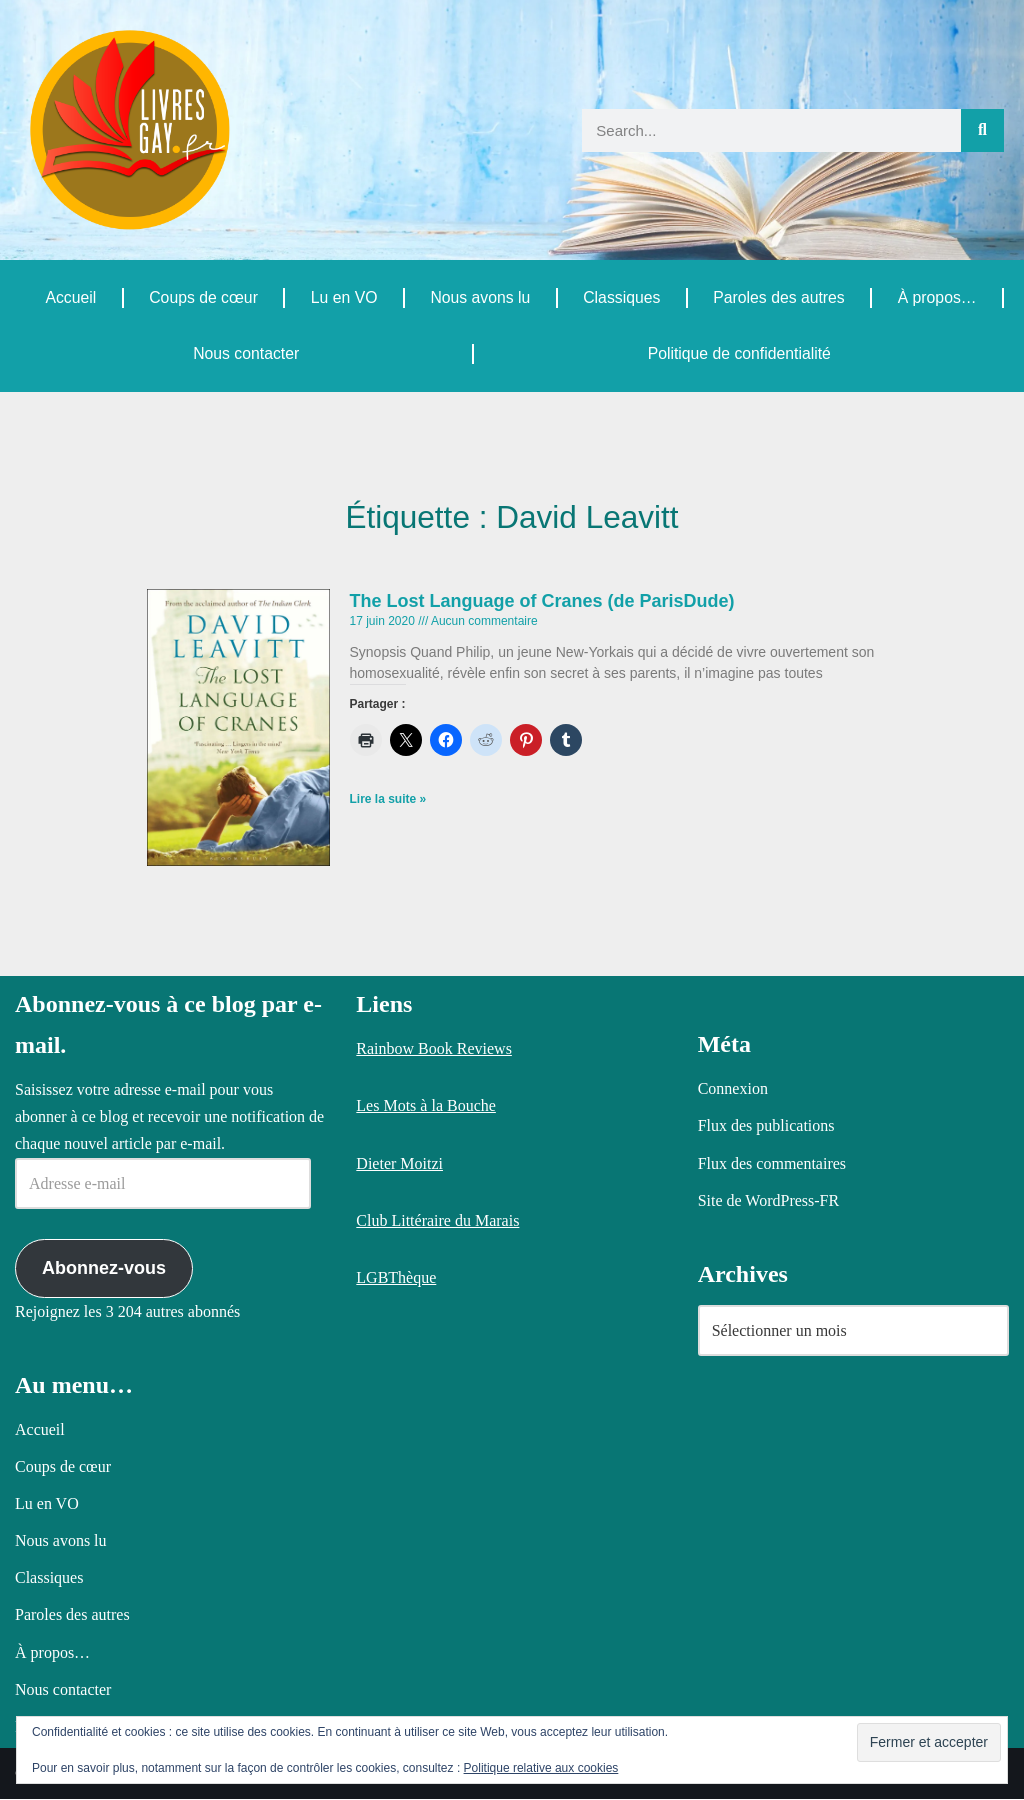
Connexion (733, 1089)
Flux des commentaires (772, 1163)
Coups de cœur (203, 297)
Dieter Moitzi (399, 1163)
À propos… (937, 297)
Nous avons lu (479, 297)
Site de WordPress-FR (769, 1200)
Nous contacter (246, 353)
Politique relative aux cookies (541, 1768)
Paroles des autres (778, 297)
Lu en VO (344, 297)
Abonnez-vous (104, 1268)
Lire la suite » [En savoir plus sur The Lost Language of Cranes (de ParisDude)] (388, 801)
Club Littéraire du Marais (437, 1220)
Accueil (71, 297)
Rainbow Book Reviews (434, 1049)
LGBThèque (396, 1278)
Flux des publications (766, 1126)
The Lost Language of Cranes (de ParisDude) (542, 601)
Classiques (621, 297)
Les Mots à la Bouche (426, 1106)
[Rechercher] (982, 130)
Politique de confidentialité (739, 353)
